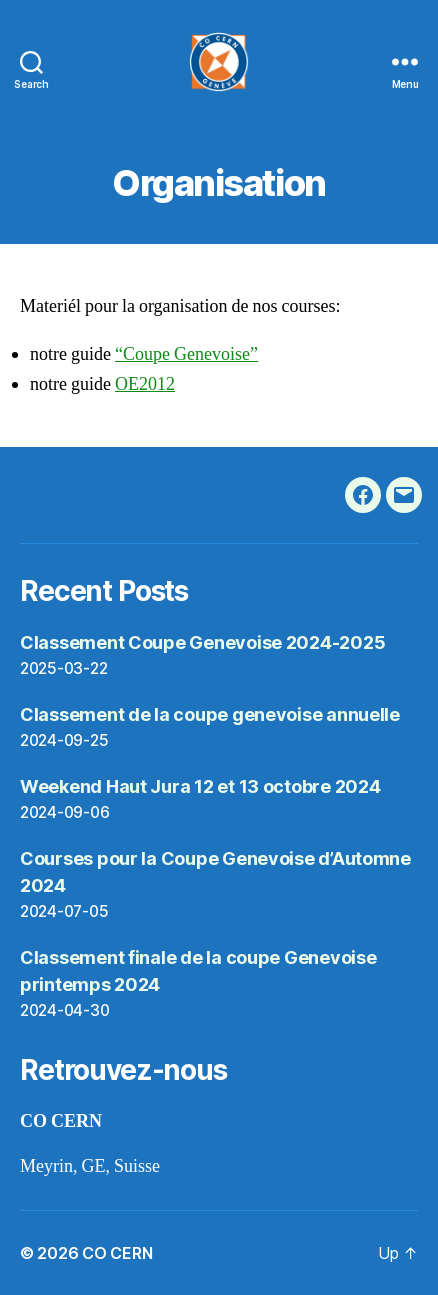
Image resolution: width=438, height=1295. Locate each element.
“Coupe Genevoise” (186, 354)
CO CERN (117, 1253)
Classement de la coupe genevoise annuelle (210, 714)
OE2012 (145, 384)
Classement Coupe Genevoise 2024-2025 (202, 642)
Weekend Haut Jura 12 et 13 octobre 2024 (200, 786)
